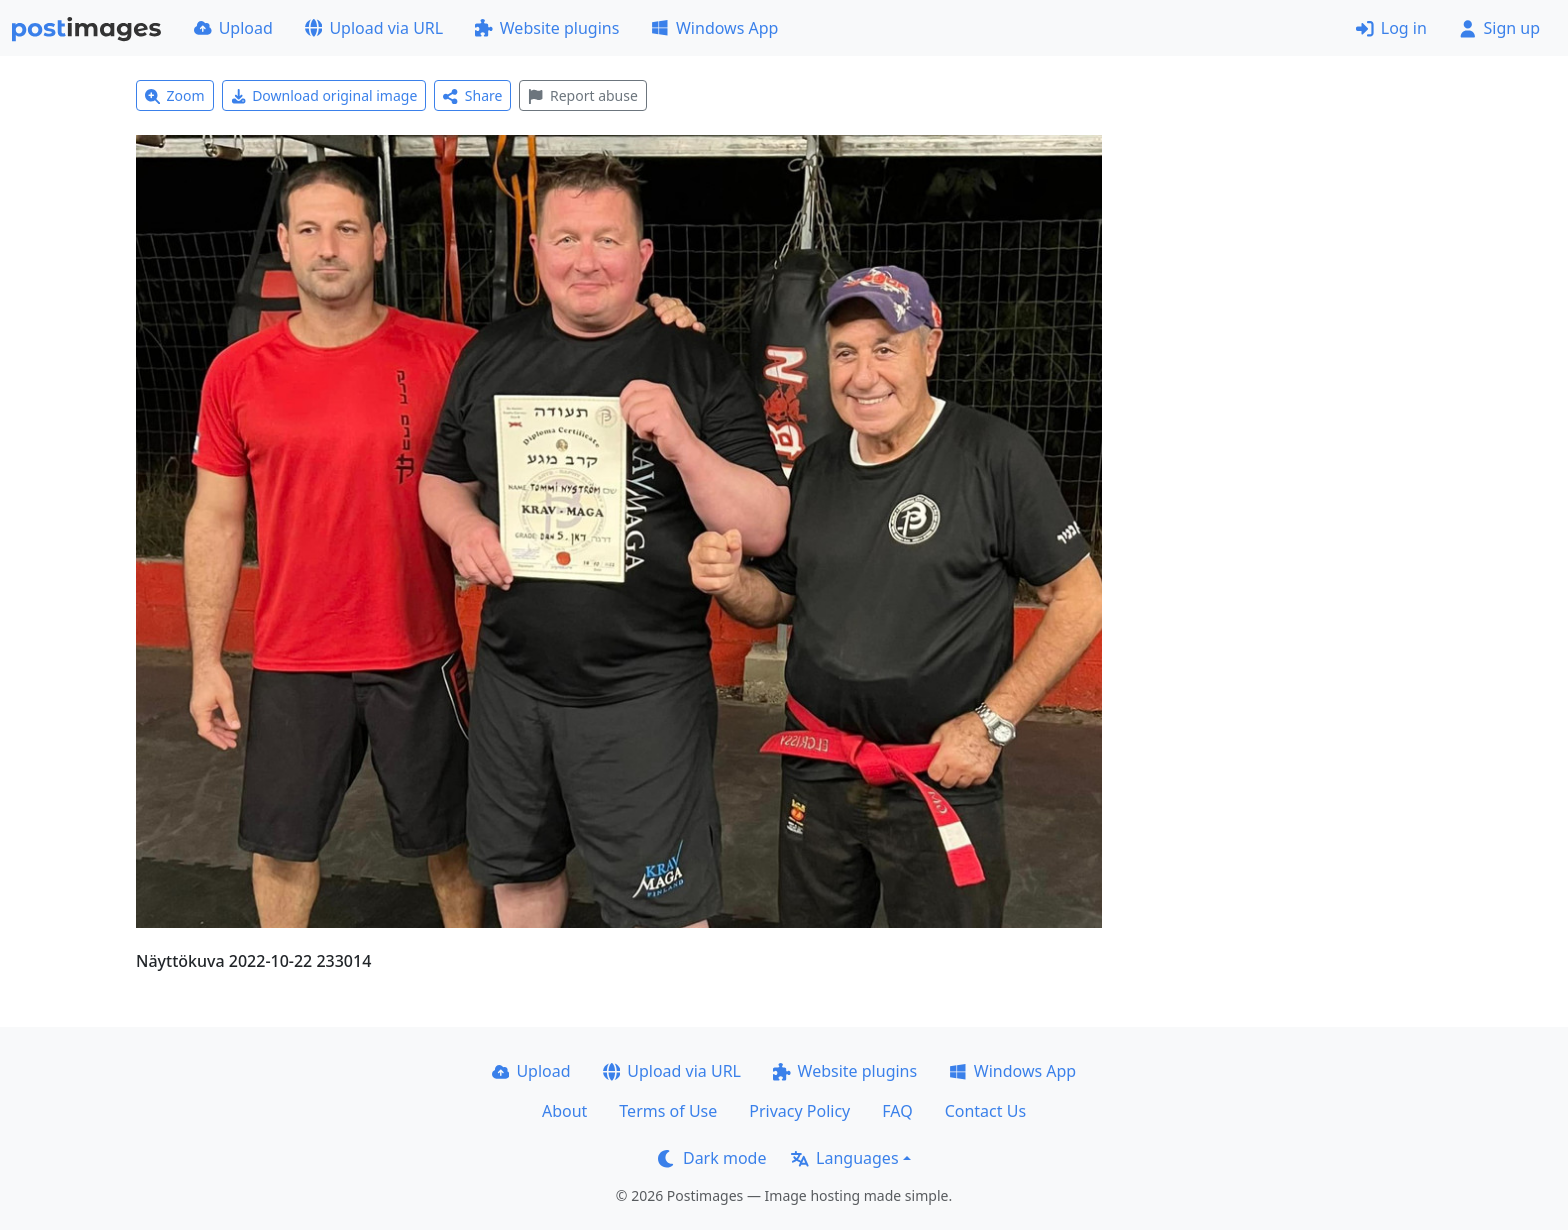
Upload (233, 28)
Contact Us (985, 1111)
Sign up (1499, 28)
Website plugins (547, 28)
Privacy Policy (799, 1111)
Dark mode (712, 1158)
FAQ (897, 1111)
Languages (844, 1158)
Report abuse (582, 95)
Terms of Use (668, 1111)
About (564, 1111)
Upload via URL (374, 28)
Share (472, 95)
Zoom (175, 95)
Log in (1391, 28)
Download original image (324, 95)
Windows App (714, 28)
